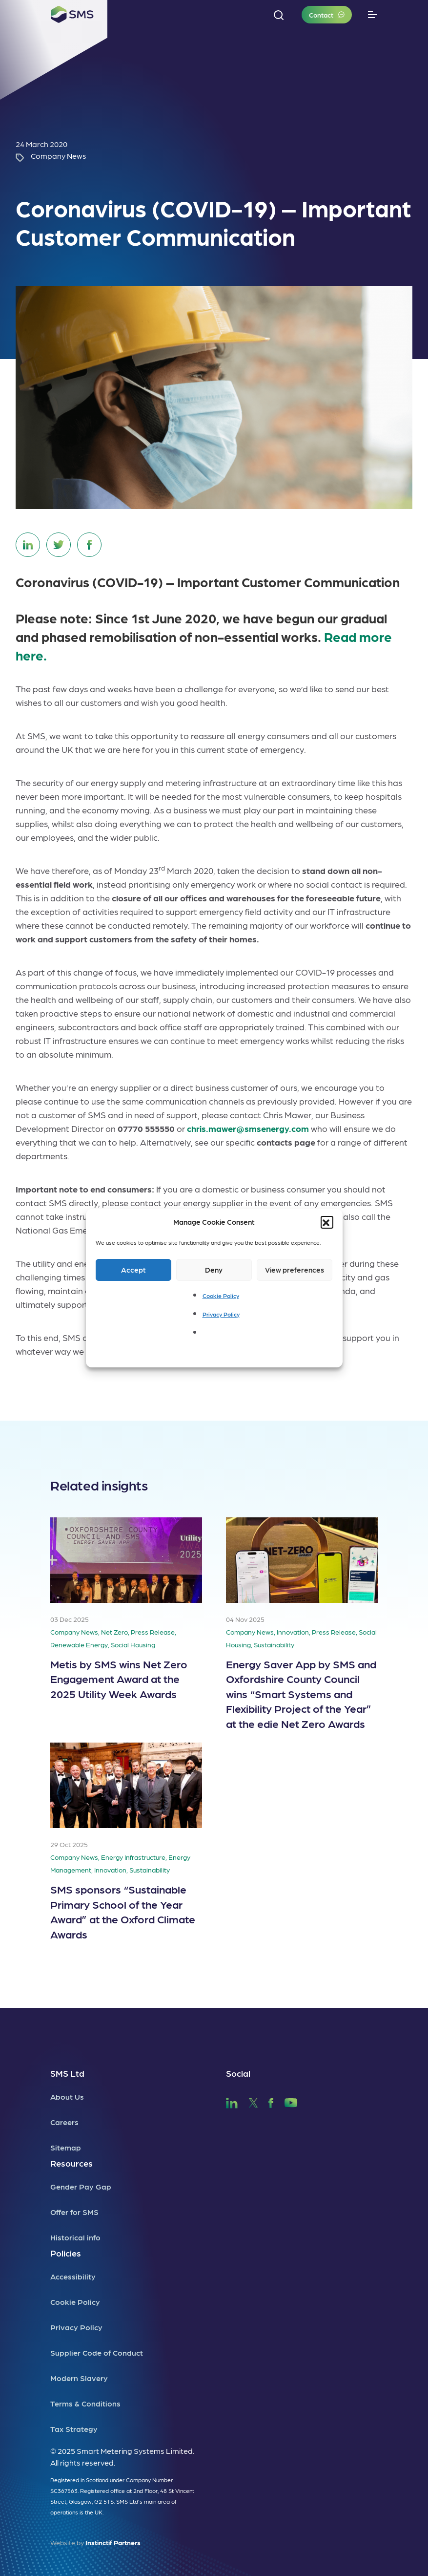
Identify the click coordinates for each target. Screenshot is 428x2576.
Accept (133, 1269)
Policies (65, 2253)
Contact (321, 15)
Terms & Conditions (85, 2403)
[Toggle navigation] (372, 15)
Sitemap (65, 2147)
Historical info (75, 2237)
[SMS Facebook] (270, 2101)
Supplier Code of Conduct (96, 2352)
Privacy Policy (221, 1314)
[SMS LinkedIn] (232, 2101)
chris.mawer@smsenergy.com (248, 1128)
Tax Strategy (74, 2428)
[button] (327, 1222)
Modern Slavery (79, 2378)
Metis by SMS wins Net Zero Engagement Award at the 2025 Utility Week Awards (118, 1678)
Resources (71, 2163)
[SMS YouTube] (291, 2101)
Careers (64, 2122)
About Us (67, 2096)
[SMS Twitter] (253, 2101)
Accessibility (73, 2276)
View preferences (294, 1269)
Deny (214, 1269)
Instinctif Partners (113, 2542)
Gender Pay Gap (80, 2186)
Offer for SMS (74, 2211)
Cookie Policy (221, 1295)
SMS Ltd (67, 2073)
